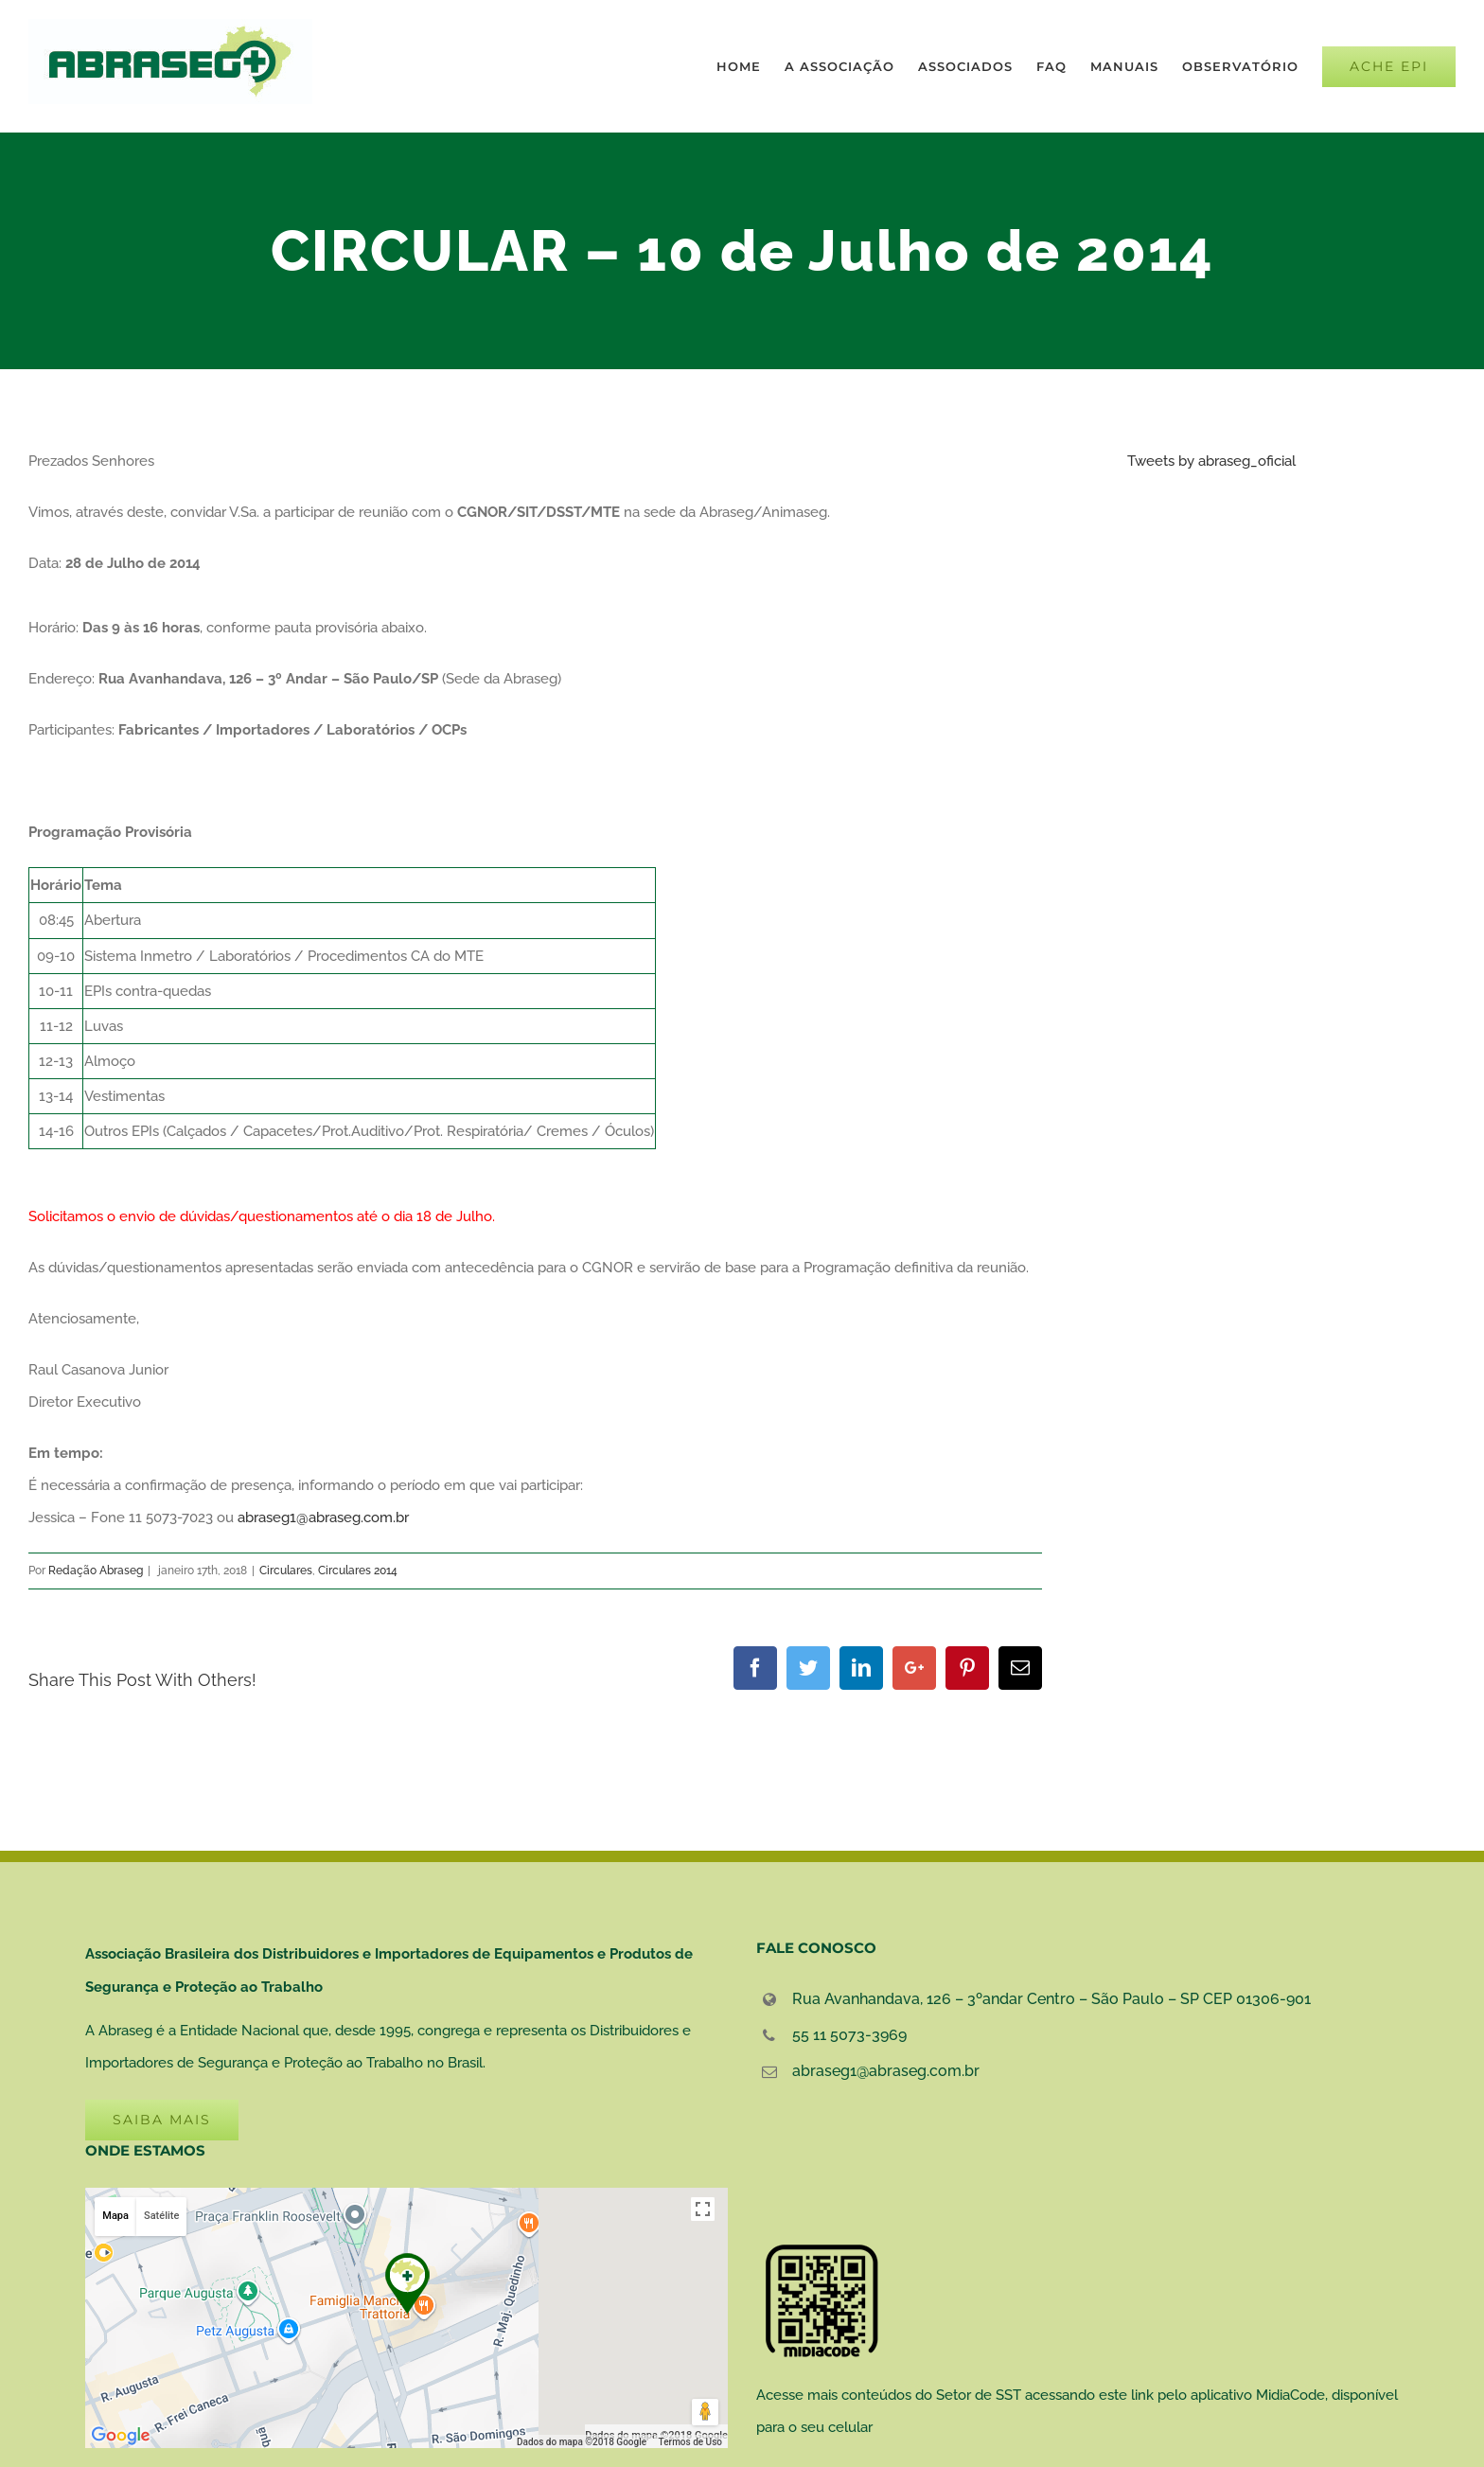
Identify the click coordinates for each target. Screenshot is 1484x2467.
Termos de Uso (690, 2442)
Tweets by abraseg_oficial (1211, 461)
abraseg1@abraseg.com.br (323, 1517)
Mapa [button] (115, 2216)
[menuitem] (750, 66)
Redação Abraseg (95, 1570)
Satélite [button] (161, 2216)
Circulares (285, 1570)
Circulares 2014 (358, 1570)
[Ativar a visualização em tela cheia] (703, 2209)
